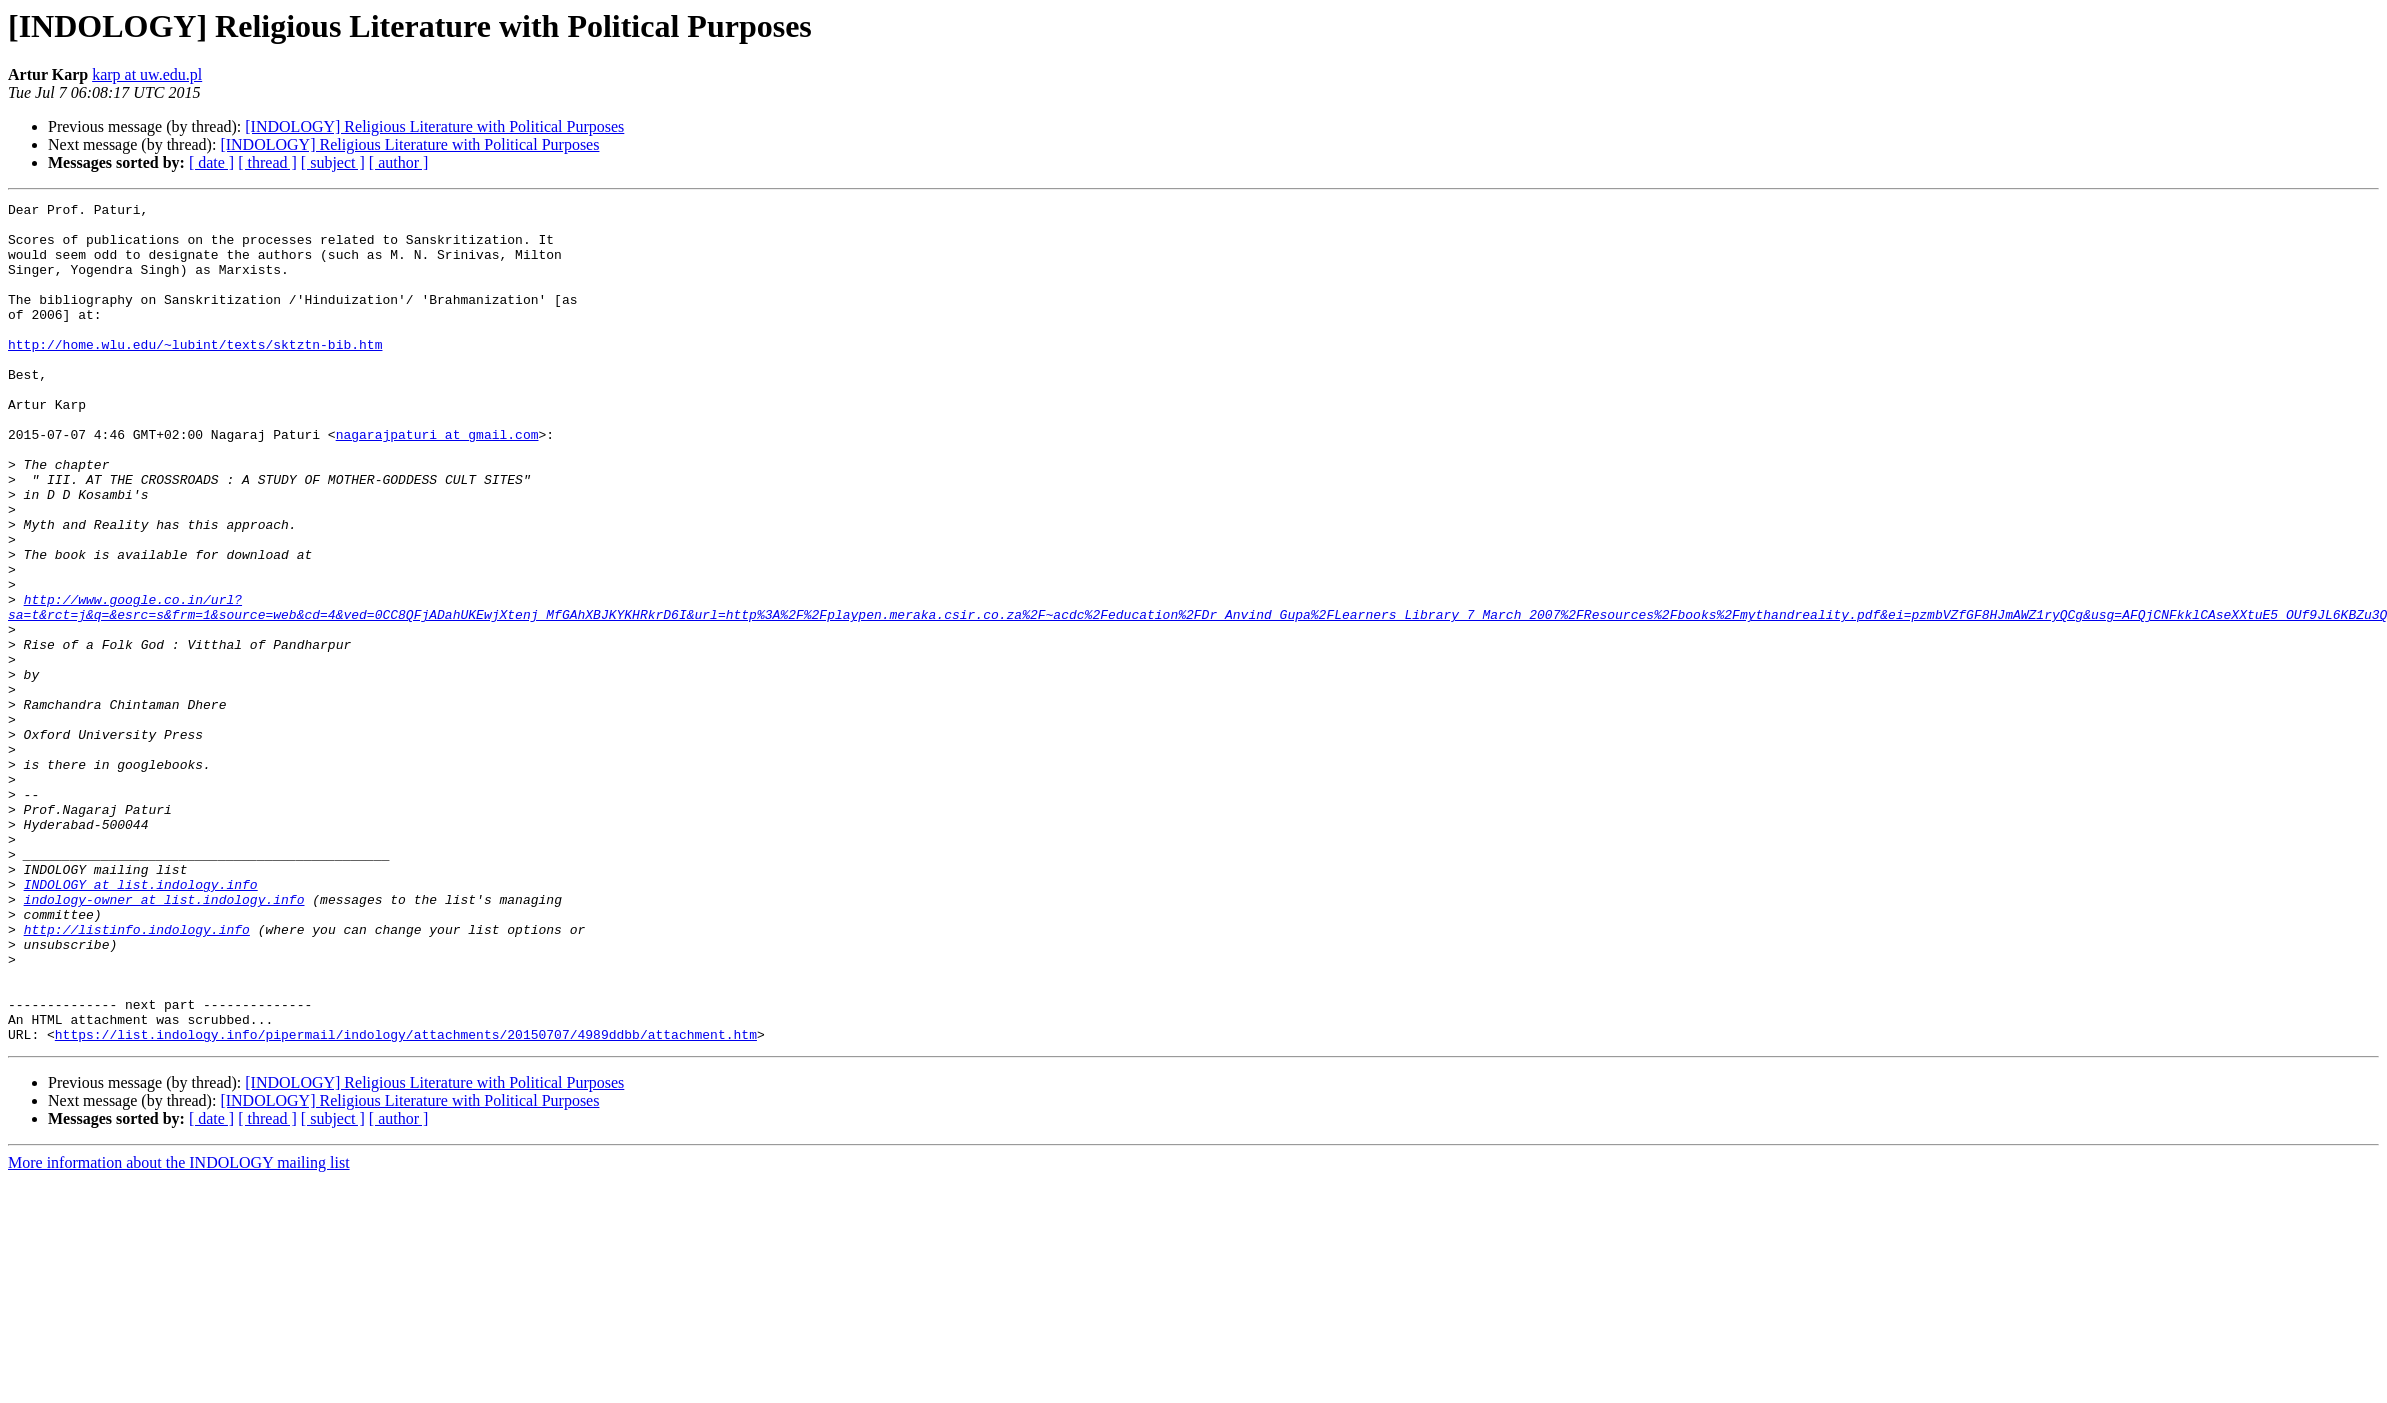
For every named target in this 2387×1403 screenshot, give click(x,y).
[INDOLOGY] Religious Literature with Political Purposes (434, 126)
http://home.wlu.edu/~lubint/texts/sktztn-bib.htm (195, 374)
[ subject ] (333, 162)
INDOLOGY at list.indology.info (141, 1022)
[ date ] (211, 162)
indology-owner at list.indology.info (164, 1040)
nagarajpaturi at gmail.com (437, 482)
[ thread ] (267, 162)
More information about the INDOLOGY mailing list (179, 1330)
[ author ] (399, 162)
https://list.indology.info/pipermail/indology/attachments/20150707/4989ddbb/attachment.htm (406, 1202)
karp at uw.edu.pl (147, 74)
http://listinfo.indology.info (137, 1076)
